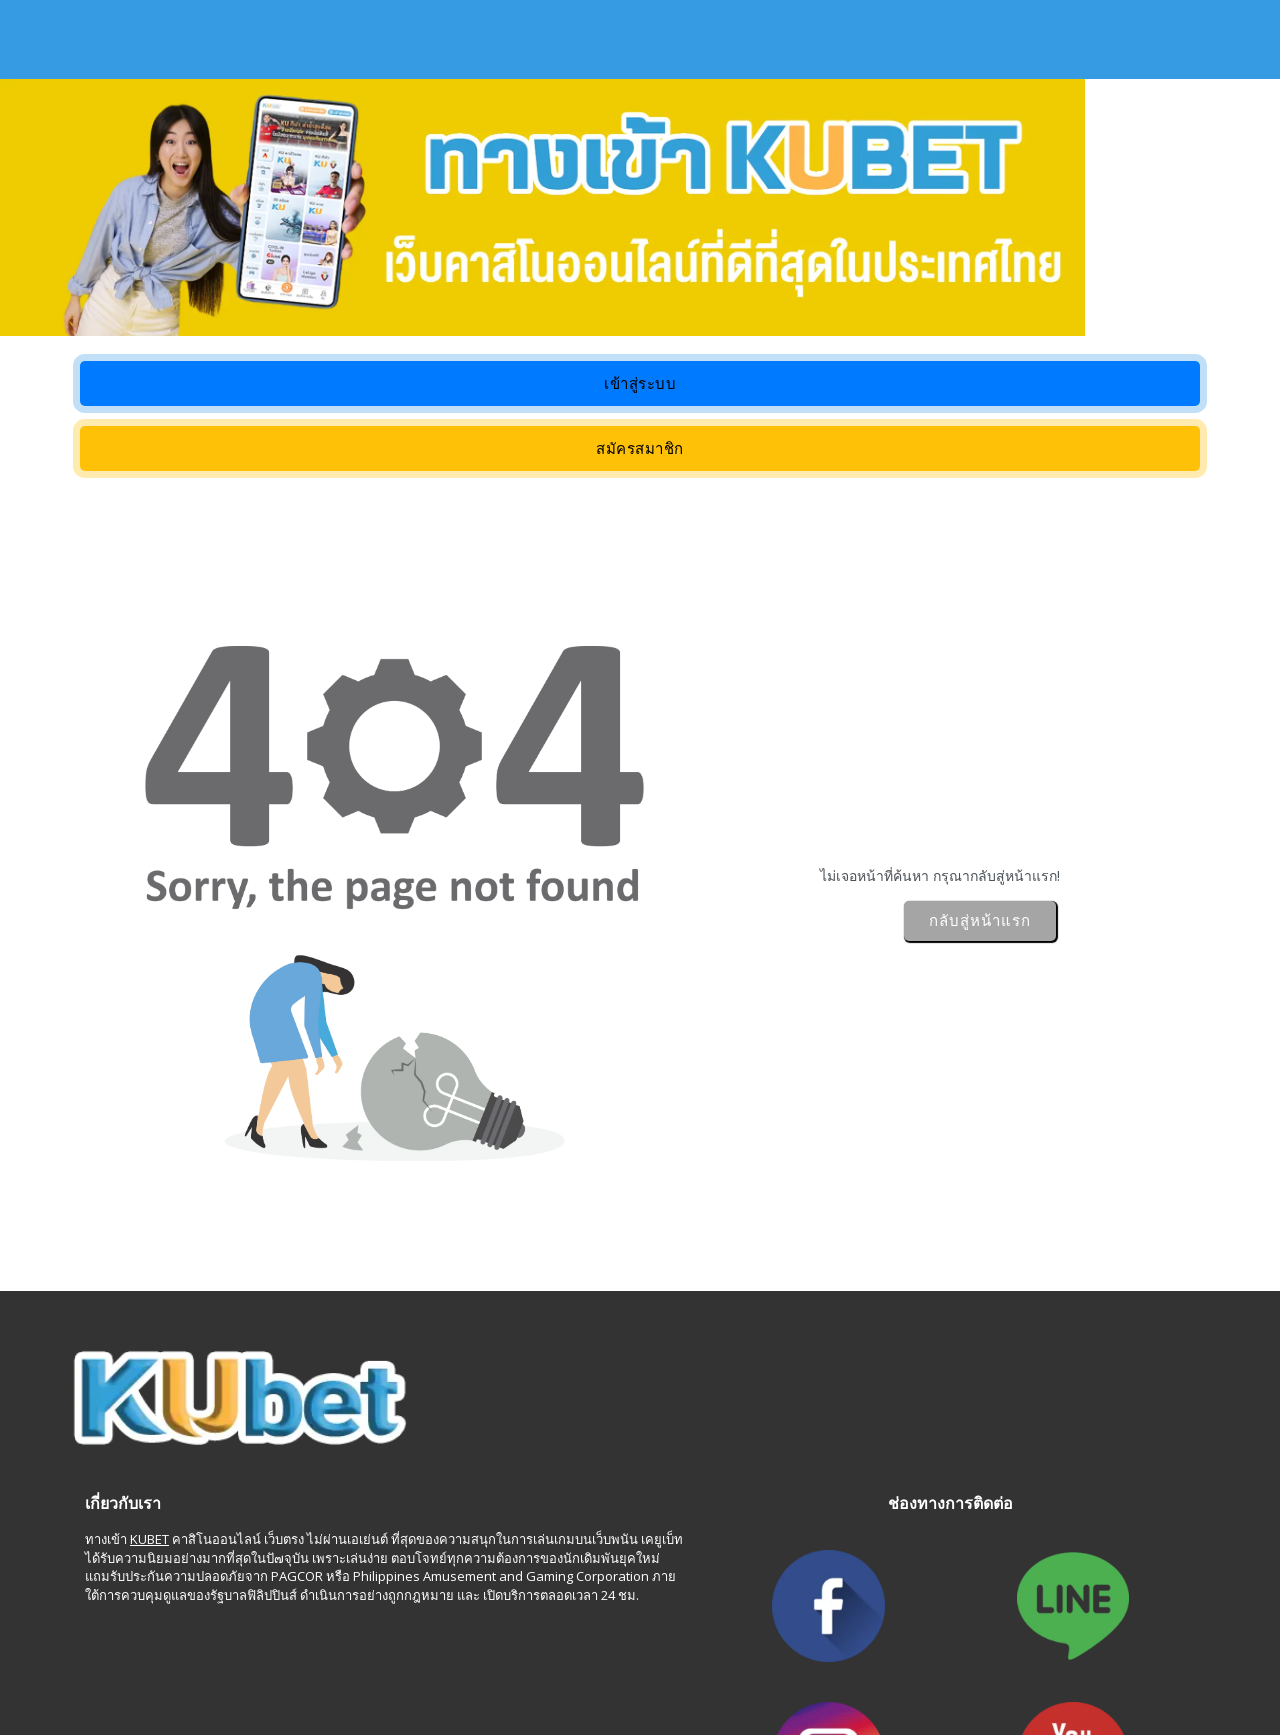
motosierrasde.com (915, 1675)
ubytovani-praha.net (585, 1657)
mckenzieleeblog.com (330, 1657)
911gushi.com (106, 1657)
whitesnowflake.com (127, 1675)
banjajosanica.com (926, 1657)
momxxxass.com (459, 1657)
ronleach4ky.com (712, 1657)
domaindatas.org (567, 1675)
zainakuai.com (1031, 1675)
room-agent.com (681, 1675)
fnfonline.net (816, 1657)
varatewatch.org (452, 1675)
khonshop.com (345, 1675)
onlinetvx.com (245, 1675)
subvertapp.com (793, 1675)
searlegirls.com (206, 1657)
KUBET (149, 1503)
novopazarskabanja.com (1072, 1657)
